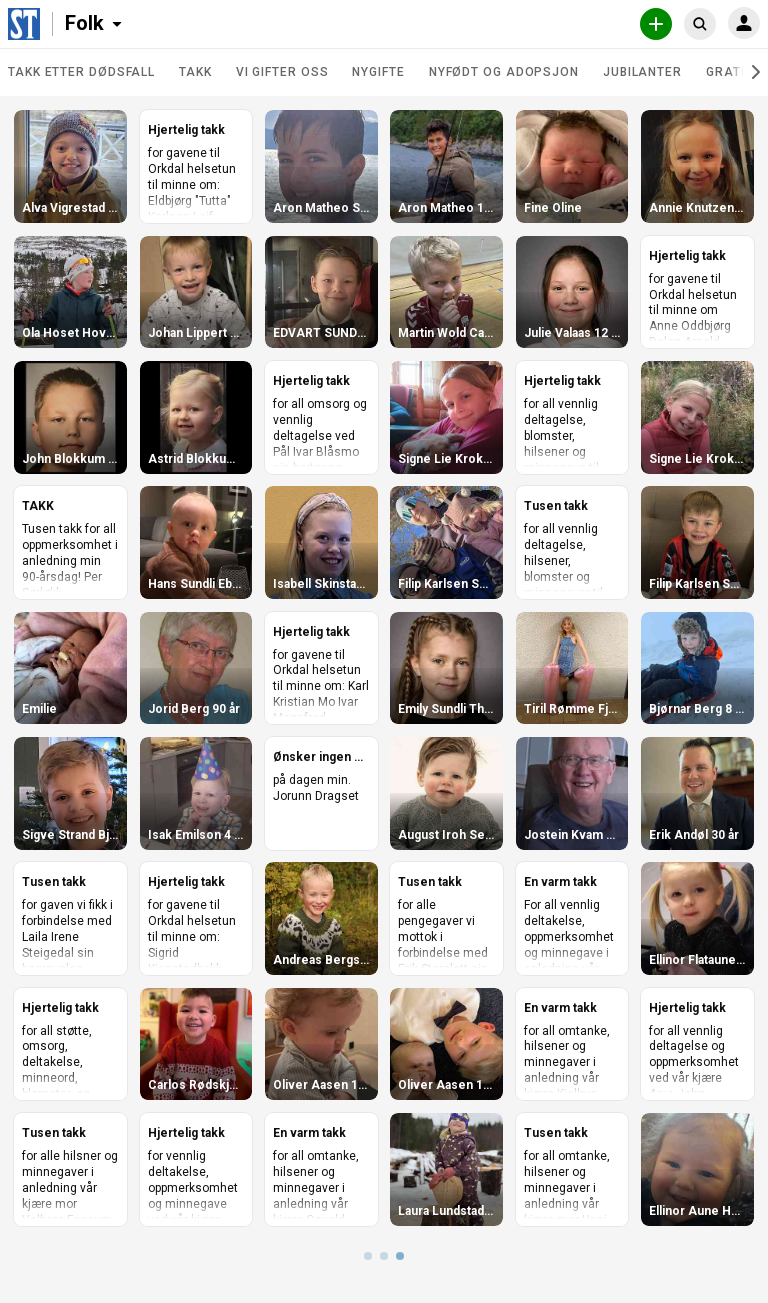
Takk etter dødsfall (81, 72)
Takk (195, 72)
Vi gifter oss (282, 72)
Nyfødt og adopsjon (504, 72)
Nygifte (378, 72)
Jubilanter (642, 72)
